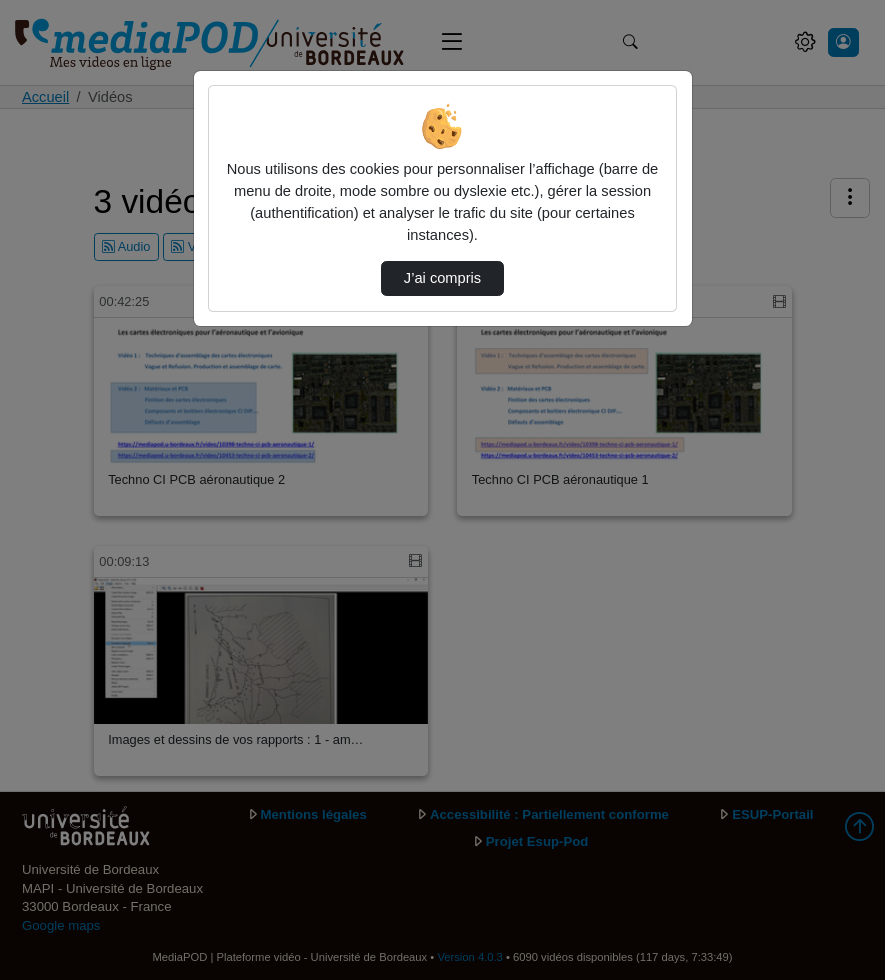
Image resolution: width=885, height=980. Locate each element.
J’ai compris (442, 278)
